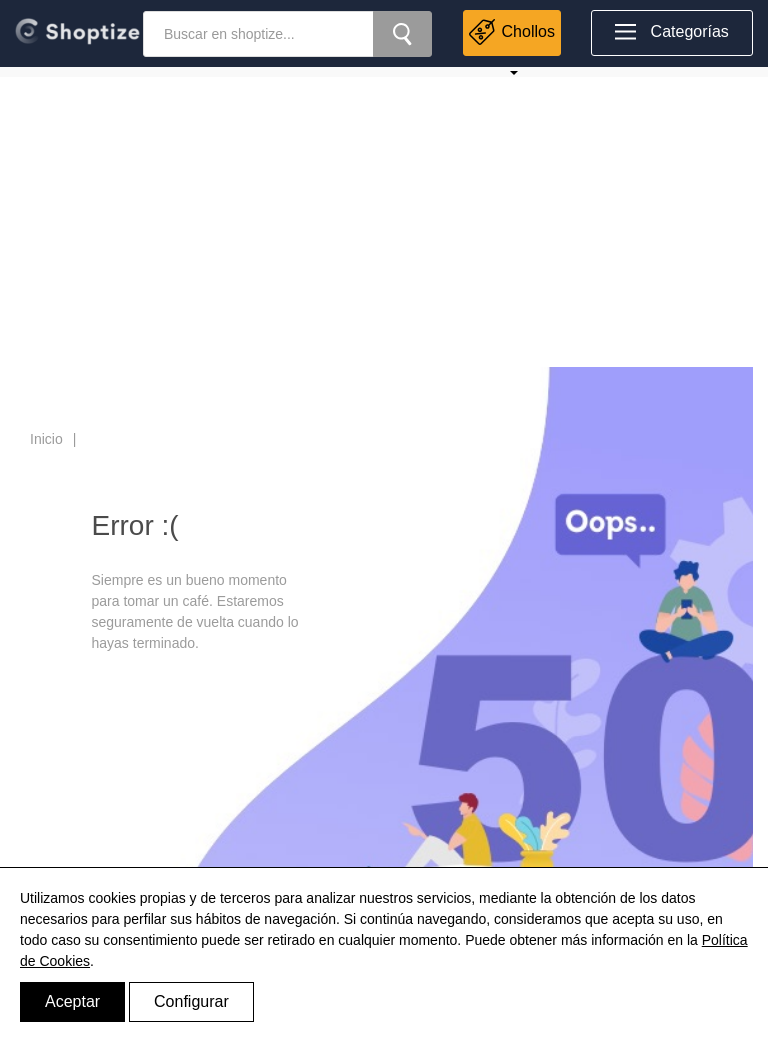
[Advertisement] (384, 217)
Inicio (46, 439)
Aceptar (72, 1001)
